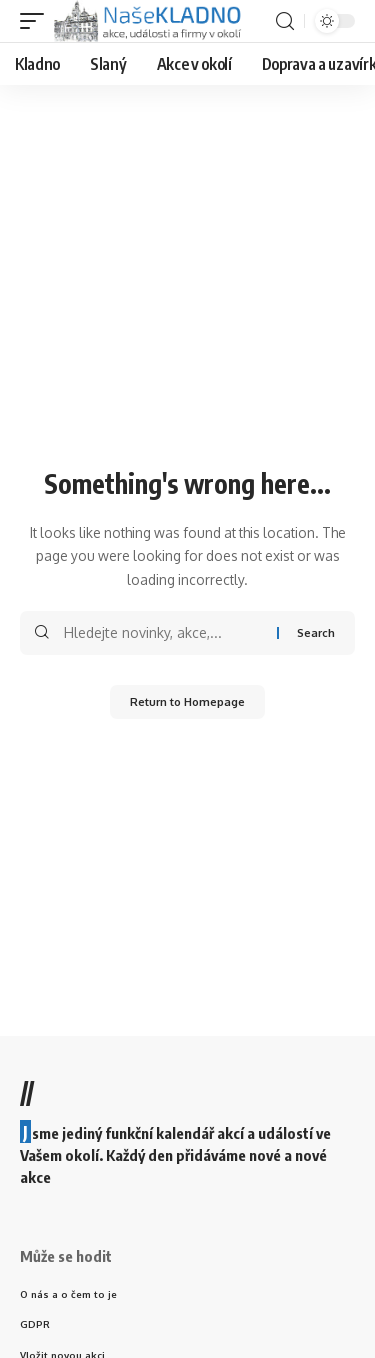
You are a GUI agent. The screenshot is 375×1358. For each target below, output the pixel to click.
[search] (285, 21)
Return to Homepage (187, 702)
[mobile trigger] (37, 21)
